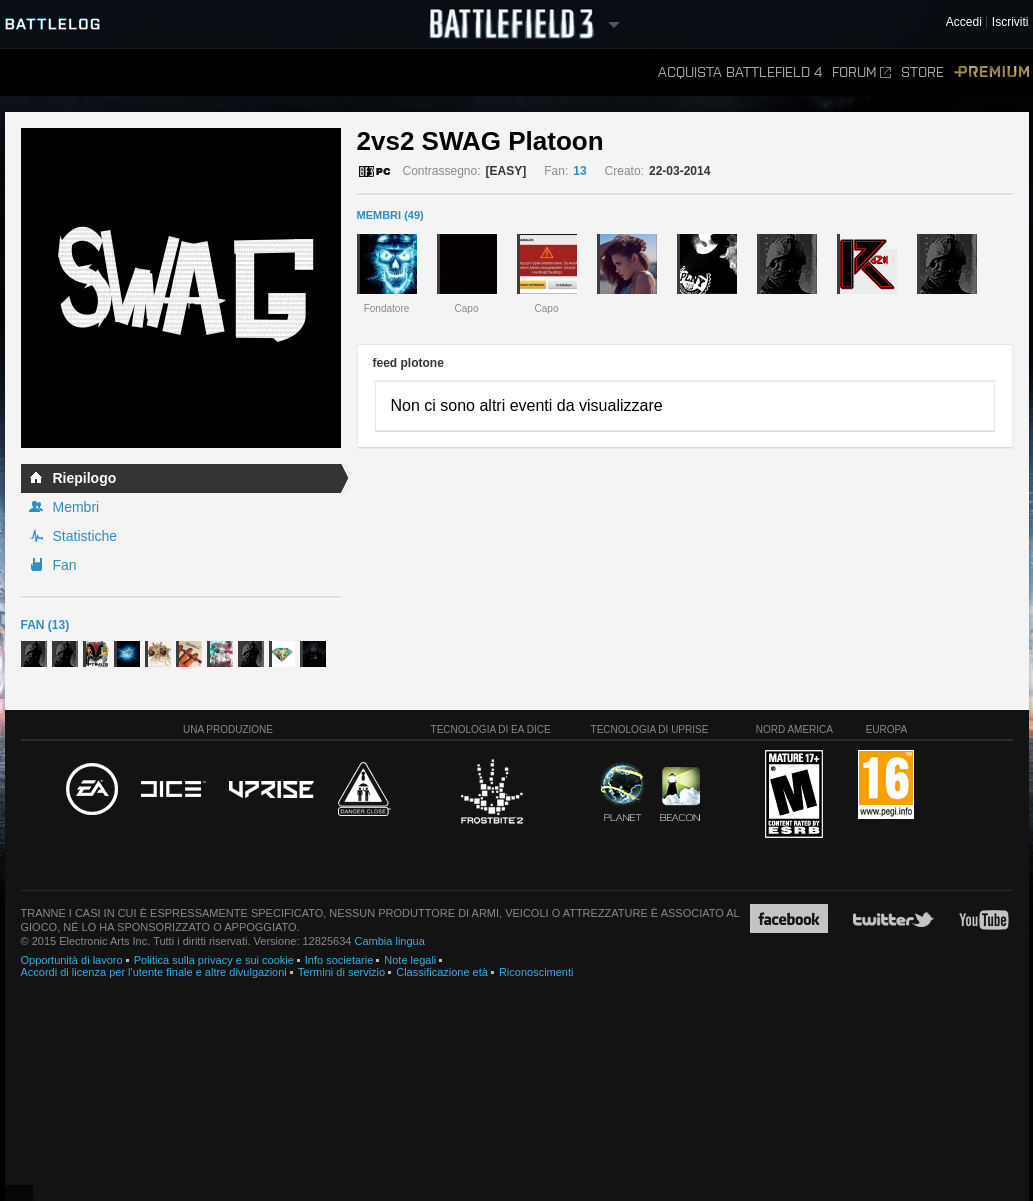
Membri (76, 507)
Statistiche (85, 536)
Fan (65, 565)
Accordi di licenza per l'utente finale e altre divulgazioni (154, 972)
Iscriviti (1010, 22)
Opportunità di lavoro (72, 960)
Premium (991, 72)
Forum (861, 72)
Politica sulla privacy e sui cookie (214, 960)
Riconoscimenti (536, 972)
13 (579, 171)
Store (922, 72)
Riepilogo (85, 478)
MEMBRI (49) (390, 215)
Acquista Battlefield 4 (740, 72)
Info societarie (339, 960)
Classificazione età (442, 972)
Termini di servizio (341, 972)
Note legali (410, 960)
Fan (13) (45, 625)
